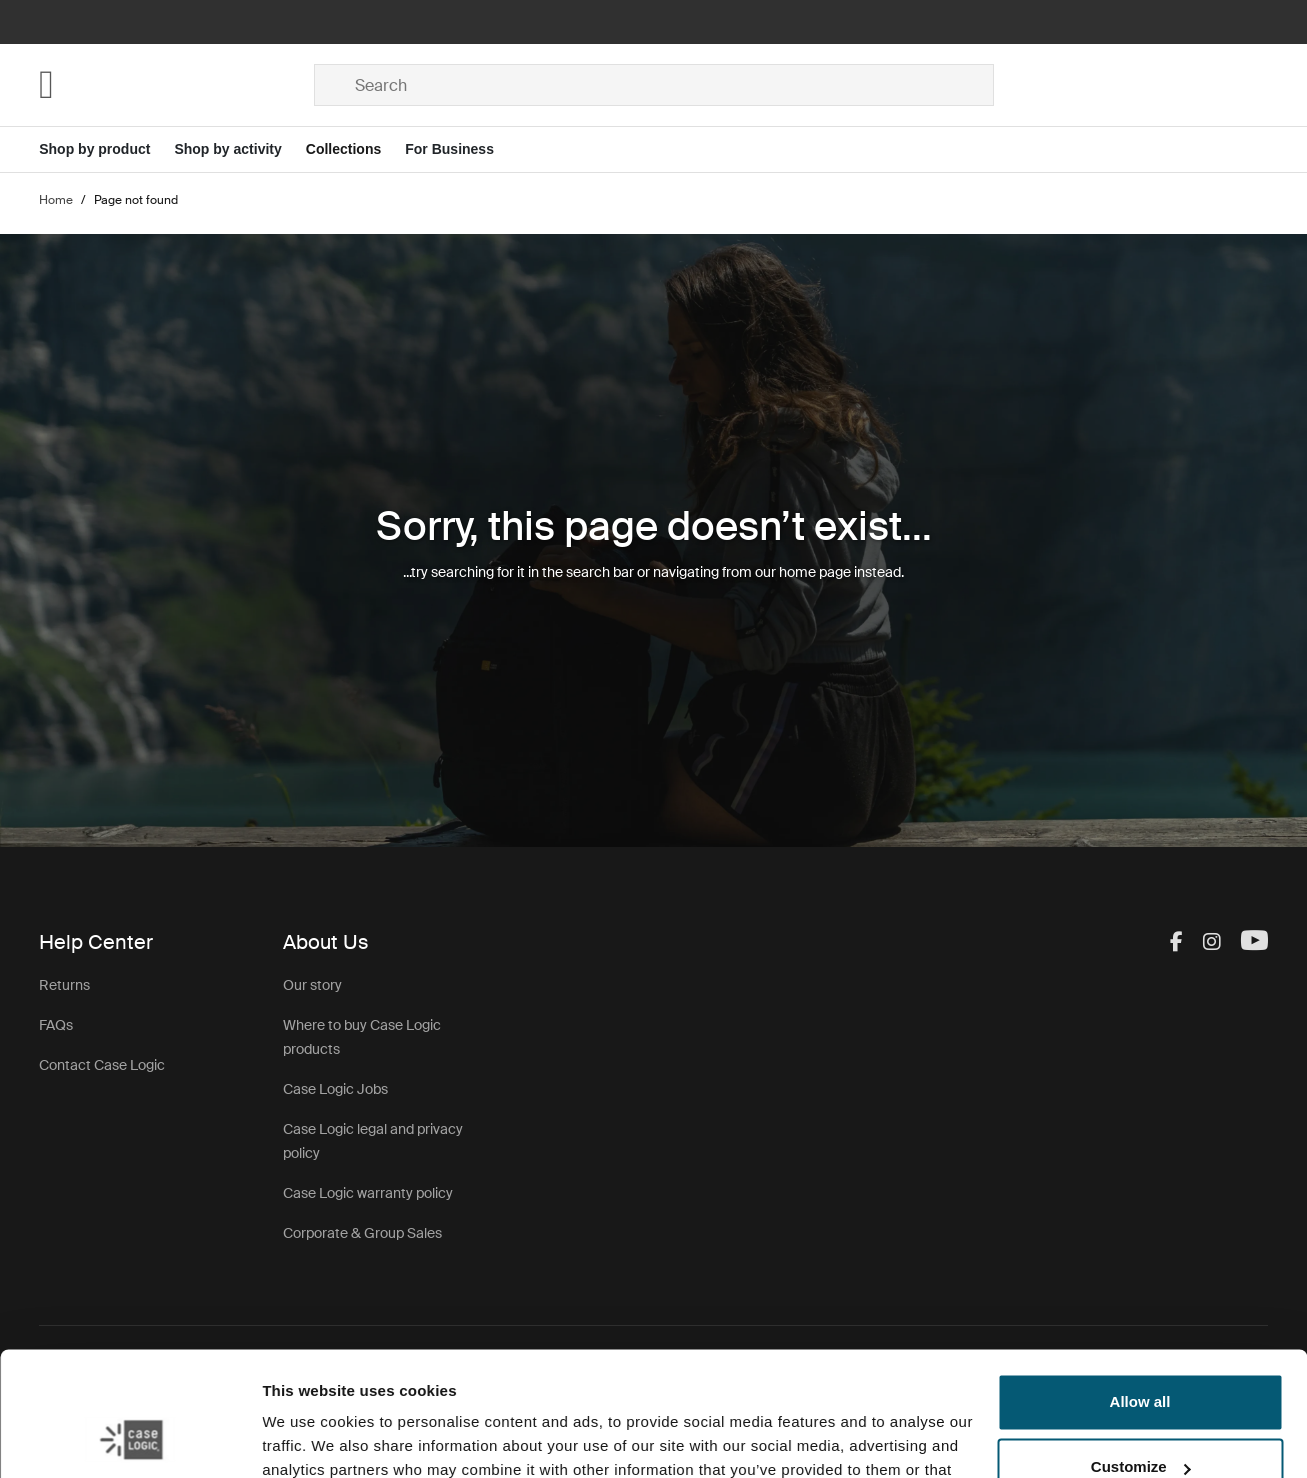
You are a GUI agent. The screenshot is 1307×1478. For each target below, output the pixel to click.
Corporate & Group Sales (362, 1233)
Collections (343, 149)
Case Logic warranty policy (368, 1193)
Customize (1141, 1356)
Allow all (1140, 1291)
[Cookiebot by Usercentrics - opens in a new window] (129, 1439)
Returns (64, 985)
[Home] (176, 85)
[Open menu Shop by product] (106, 149)
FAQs (56, 1025)
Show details (308, 1438)
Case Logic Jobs (335, 1089)
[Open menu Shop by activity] (239, 149)
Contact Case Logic (102, 1065)
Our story (312, 985)
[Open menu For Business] (461, 149)
